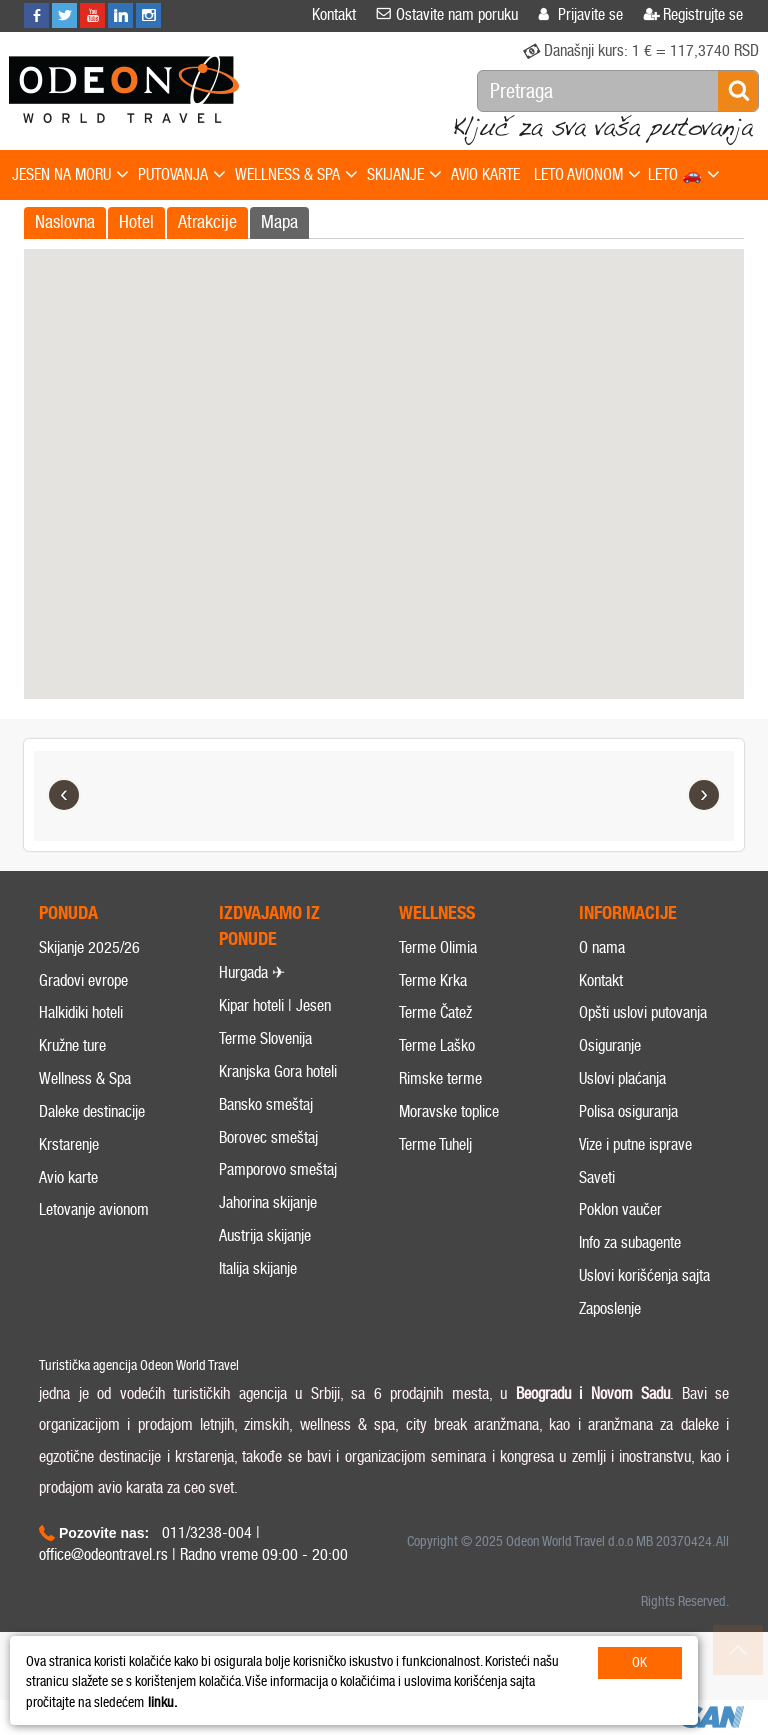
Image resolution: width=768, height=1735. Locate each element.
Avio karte (68, 1177)
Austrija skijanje (265, 1235)
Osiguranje (610, 1045)
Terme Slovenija (265, 1038)
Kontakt (601, 980)
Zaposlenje (610, 1308)
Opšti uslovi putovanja (643, 1012)
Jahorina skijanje (268, 1202)
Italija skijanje (258, 1268)
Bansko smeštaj (266, 1104)
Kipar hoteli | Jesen (275, 1005)
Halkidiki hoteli (81, 1012)
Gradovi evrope (83, 980)
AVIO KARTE (485, 174)
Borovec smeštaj (268, 1137)
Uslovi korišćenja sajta (644, 1275)
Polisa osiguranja (628, 1111)
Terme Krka (433, 980)
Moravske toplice (449, 1111)
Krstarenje (69, 1144)
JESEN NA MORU (70, 175)
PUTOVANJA (182, 175)
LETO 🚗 (684, 175)
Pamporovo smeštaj (278, 1169)
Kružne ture (72, 1045)
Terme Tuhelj (435, 1144)
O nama (602, 947)
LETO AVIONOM (587, 175)
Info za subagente (630, 1242)
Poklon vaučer (620, 1209)
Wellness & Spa (85, 1078)
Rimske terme (440, 1078)
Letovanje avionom (94, 1209)
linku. (162, 1702)
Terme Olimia (438, 947)
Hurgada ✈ (252, 972)
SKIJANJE (404, 175)
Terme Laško (437, 1045)
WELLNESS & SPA (296, 175)
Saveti (597, 1177)
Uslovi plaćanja (622, 1078)
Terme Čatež (435, 1012)
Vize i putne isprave (635, 1144)
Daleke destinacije (92, 1111)
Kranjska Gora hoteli (278, 1071)
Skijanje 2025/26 (89, 947)
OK (639, 1662)
